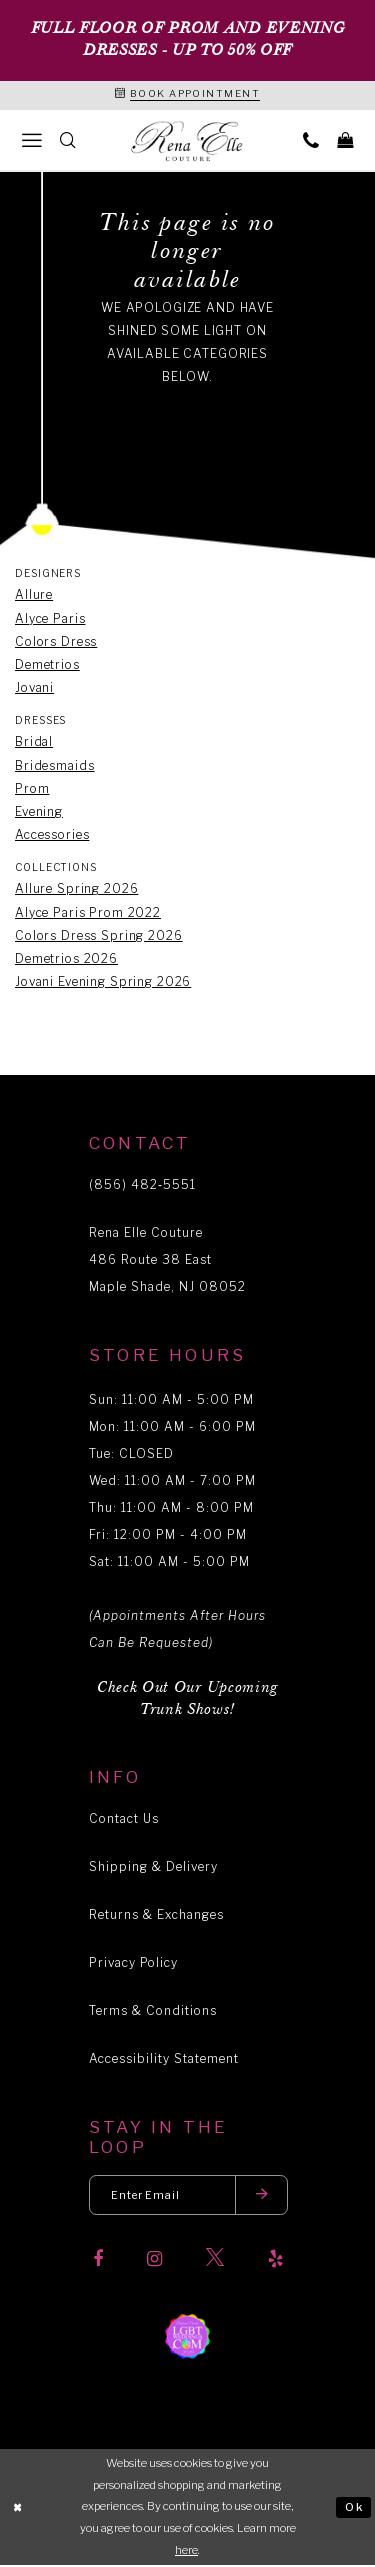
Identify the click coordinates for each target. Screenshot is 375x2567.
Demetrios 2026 (66, 959)
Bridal (34, 743)
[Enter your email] (189, 2196)
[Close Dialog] (18, 2508)
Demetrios (47, 665)
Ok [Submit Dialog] (354, 2508)
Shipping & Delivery (153, 1867)
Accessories (52, 835)
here (186, 2551)
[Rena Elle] (188, 143)
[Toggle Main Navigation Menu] (32, 141)
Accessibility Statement (164, 2059)
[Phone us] (311, 141)
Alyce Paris (50, 619)
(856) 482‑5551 (142, 1185)
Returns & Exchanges (156, 1915)
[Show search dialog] (68, 141)
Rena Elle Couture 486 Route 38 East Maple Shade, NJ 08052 (167, 1260)
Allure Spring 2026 (76, 890)
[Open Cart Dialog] (345, 141)
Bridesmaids (54, 766)
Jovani (34, 688)
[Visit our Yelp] (275, 2260)
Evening (39, 812)
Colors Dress (56, 642)
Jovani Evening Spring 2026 (103, 982)
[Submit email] (263, 2196)
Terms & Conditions (153, 2011)
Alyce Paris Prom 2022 (88, 913)
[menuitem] (32, 141)
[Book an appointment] (188, 96)
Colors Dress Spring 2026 (99, 936)
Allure (34, 596)
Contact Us (124, 1819)
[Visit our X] (215, 2260)
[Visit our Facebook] (98, 2260)
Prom (32, 789)
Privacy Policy (133, 1963)
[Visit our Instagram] (154, 2260)
